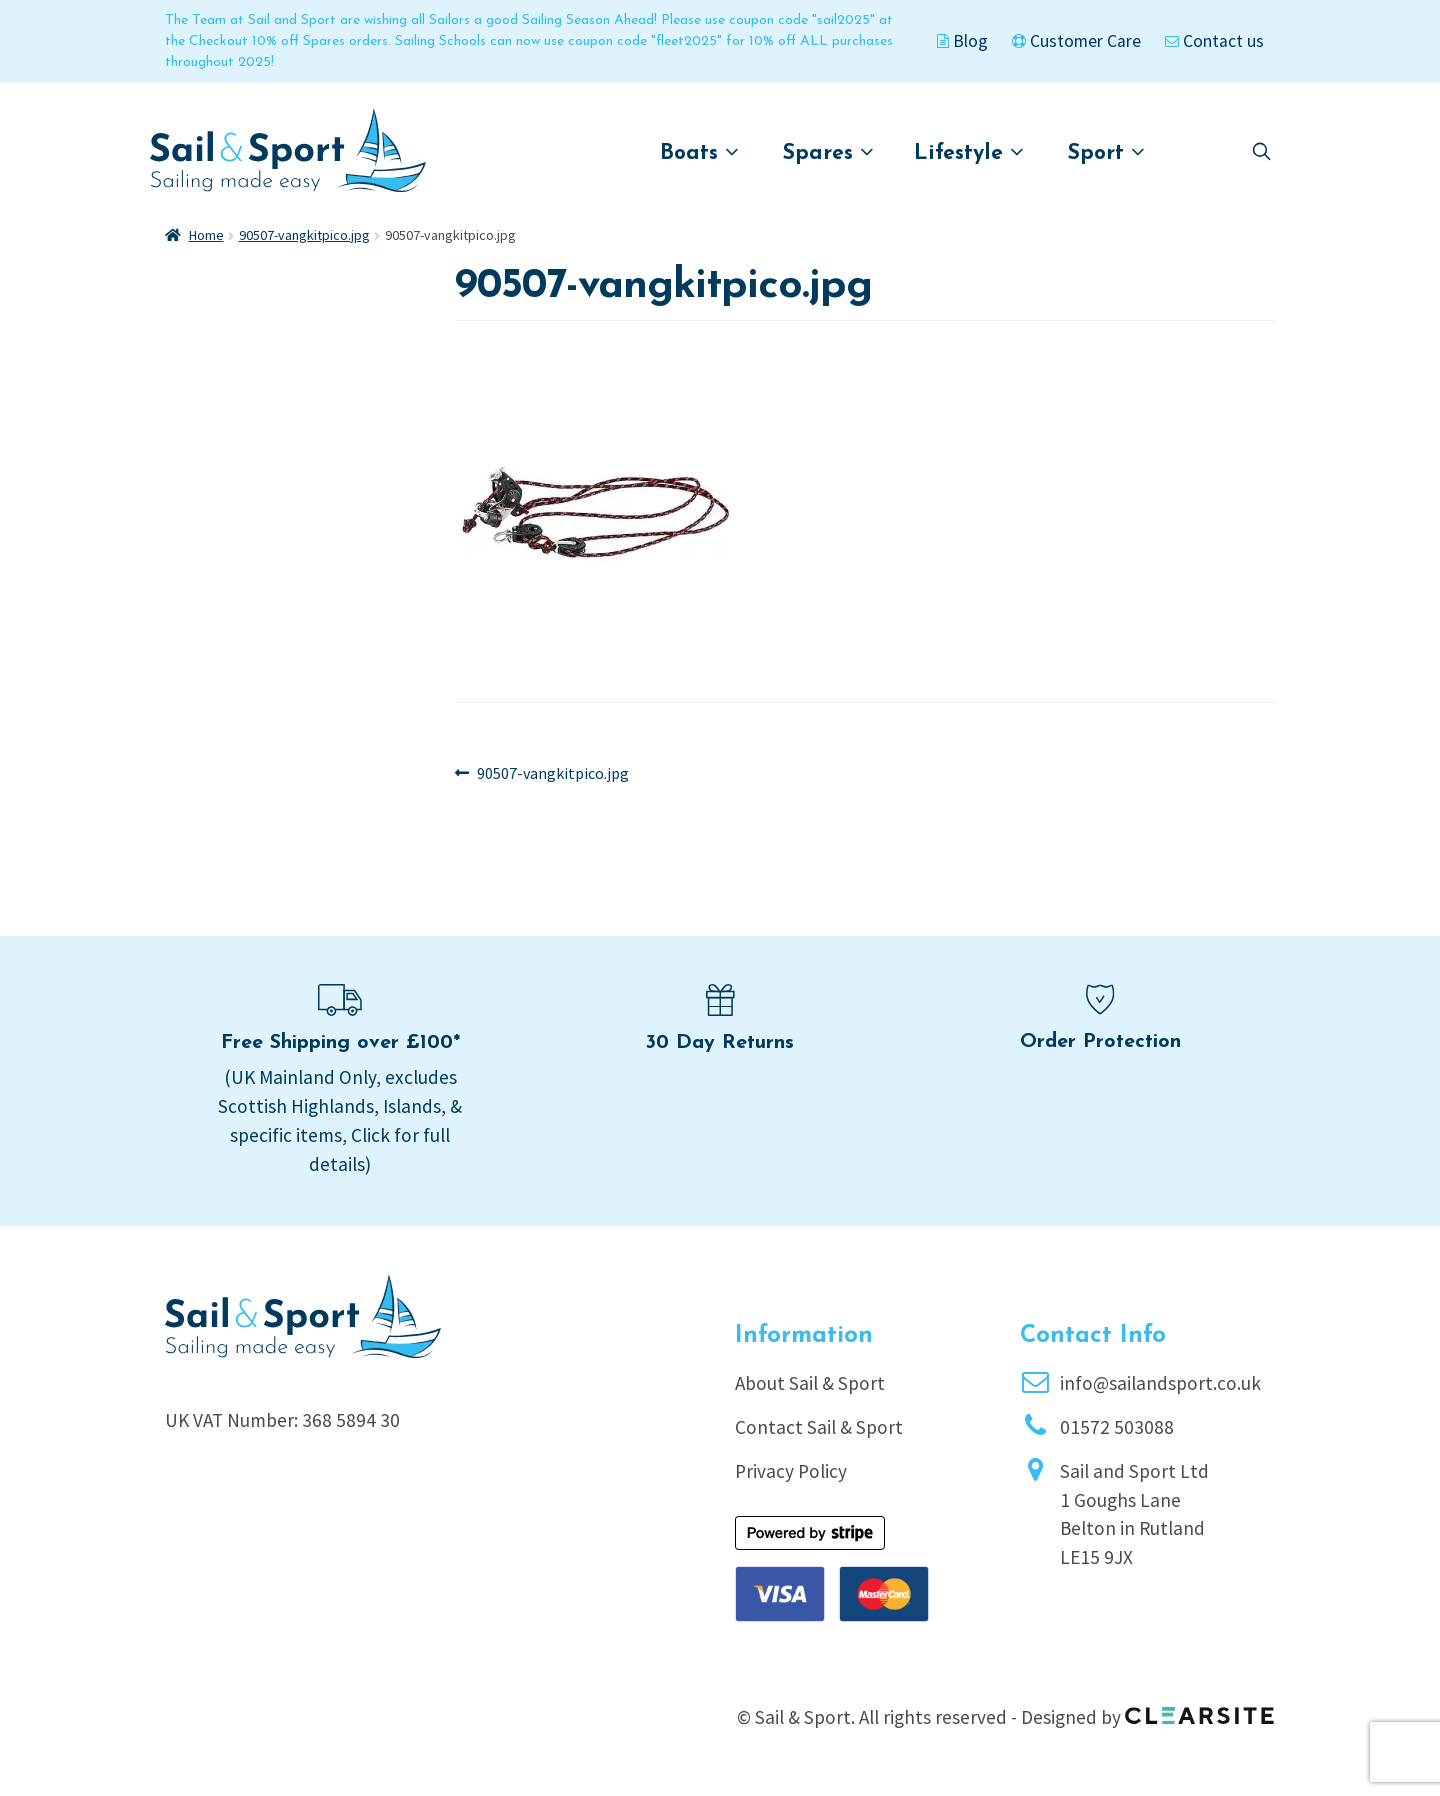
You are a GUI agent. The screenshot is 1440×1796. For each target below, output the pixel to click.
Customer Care (1076, 41)
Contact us (1214, 41)
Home (206, 235)
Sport (1106, 152)
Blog (962, 41)
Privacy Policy (791, 1471)
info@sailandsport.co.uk (1160, 1383)
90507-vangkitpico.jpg (304, 235)
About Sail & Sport (810, 1383)
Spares (828, 152)
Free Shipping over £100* (340, 1043)
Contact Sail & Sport (819, 1427)
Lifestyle (969, 152)
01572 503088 (1117, 1427)
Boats (699, 152)
